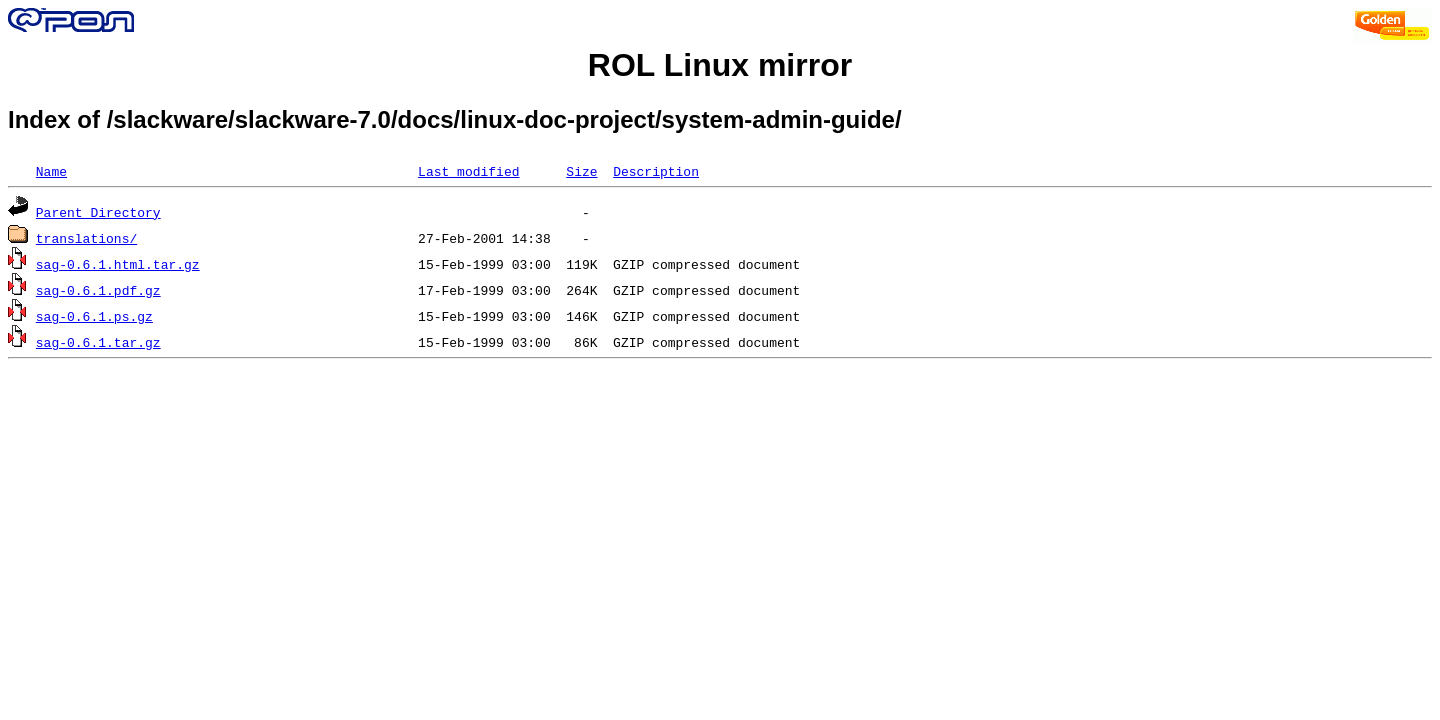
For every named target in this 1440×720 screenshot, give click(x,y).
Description (656, 171)
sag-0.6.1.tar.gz (98, 342)
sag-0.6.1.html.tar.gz (118, 264)
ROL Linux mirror (720, 65)
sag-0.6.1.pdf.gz (98, 290)
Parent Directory (98, 212)
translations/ (86, 238)
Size (581, 171)
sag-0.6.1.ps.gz (94, 316)
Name (51, 171)
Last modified (468, 171)
